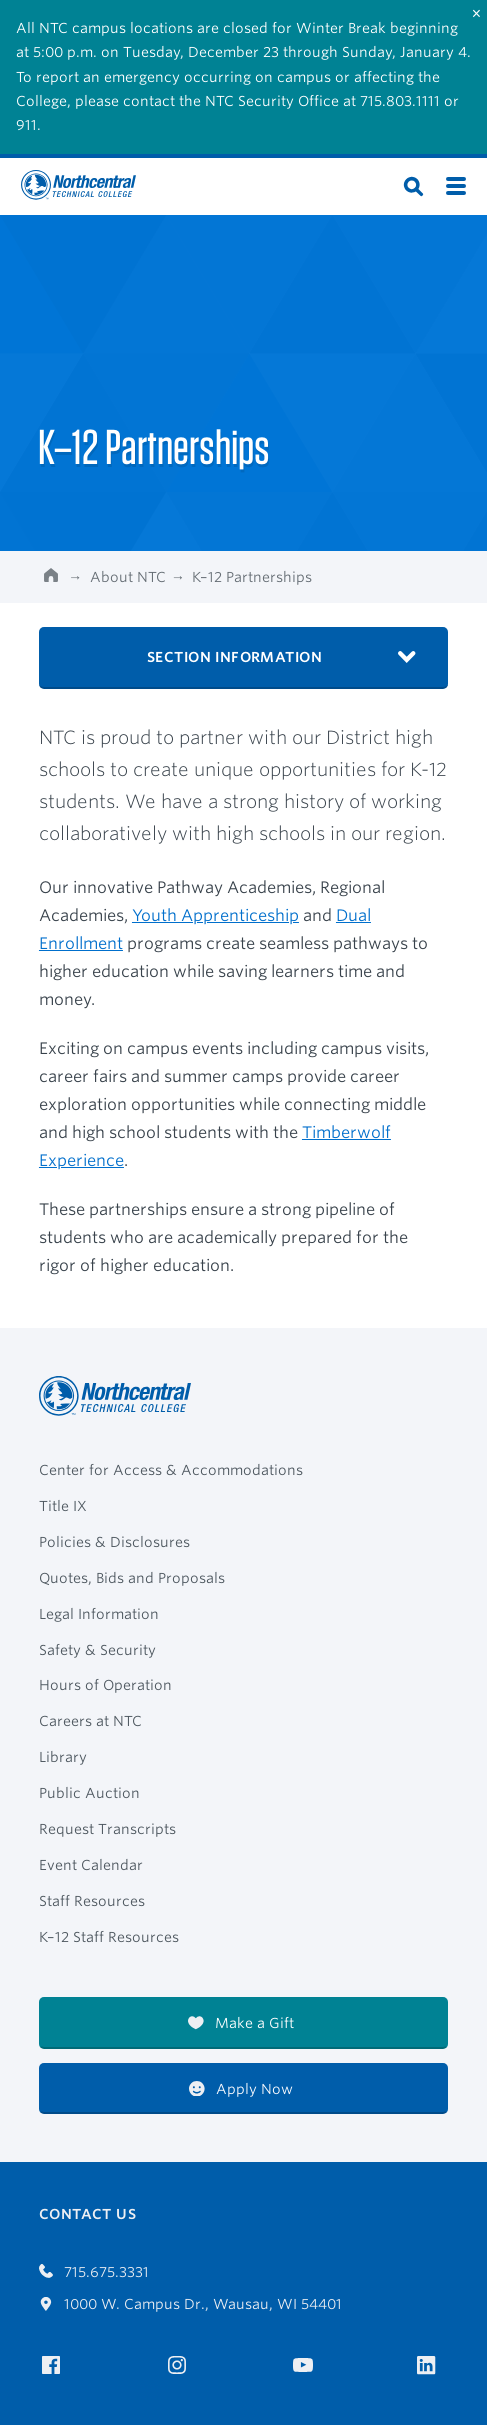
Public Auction (89, 1793)
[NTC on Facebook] (54, 2365)
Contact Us (87, 2214)
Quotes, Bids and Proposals (132, 1578)
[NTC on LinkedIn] (432, 2367)
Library (63, 1757)
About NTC (128, 577)
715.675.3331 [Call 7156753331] (94, 2272)
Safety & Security (97, 1650)
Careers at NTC (90, 1721)
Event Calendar (91, 1865)
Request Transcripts (107, 1829)
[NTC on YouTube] (306, 2365)
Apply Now (241, 2089)
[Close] (476, 14)
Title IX (63, 1506)
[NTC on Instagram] (180, 2365)
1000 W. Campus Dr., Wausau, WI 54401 (190, 2304)
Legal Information (99, 1614)
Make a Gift (241, 2023)
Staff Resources (92, 1901)
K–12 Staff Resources (109, 1937)
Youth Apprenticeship (215, 915)
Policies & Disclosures (114, 1542)
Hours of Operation (105, 1685)
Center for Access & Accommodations (171, 1470)
